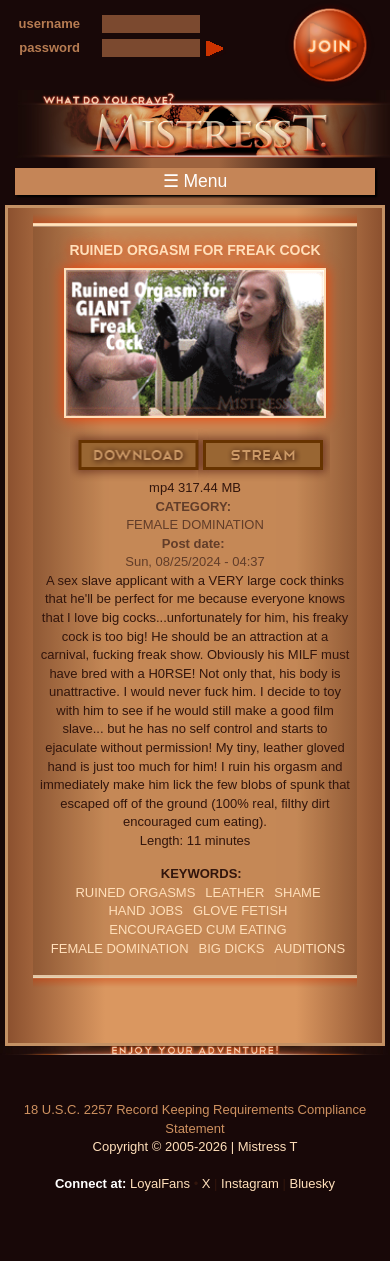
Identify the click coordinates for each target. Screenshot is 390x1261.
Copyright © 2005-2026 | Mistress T (195, 1146)
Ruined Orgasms (135, 892)
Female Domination (195, 524)
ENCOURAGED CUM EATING (197, 929)
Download (139, 456)
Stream (264, 456)
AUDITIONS (309, 948)
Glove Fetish (240, 910)
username (49, 23)
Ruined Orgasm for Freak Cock (194, 250)
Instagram (250, 1183)
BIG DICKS (232, 948)
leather (234, 892)
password (49, 47)
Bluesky (313, 1183)
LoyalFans (160, 1183)
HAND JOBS (145, 910)
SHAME (297, 892)
